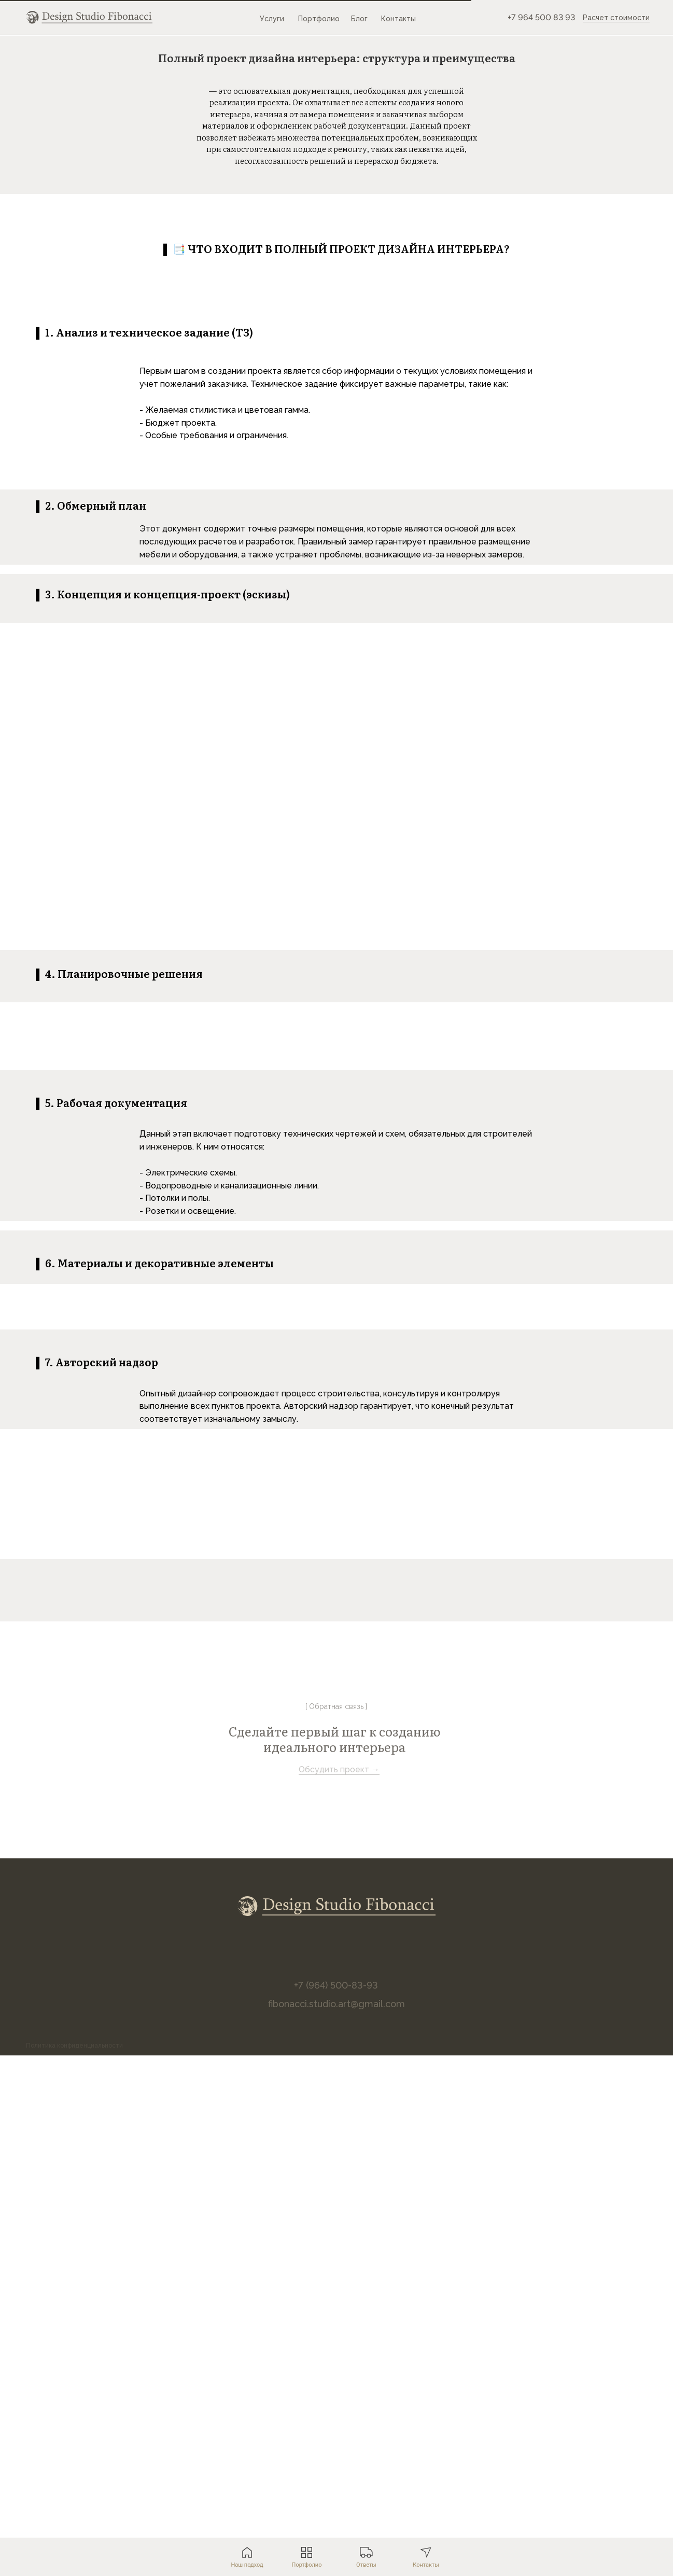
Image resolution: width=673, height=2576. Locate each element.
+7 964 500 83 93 (541, 17)
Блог (359, 19)
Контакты (398, 19)
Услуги (272, 19)
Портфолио (319, 19)
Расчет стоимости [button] (616, 17)
